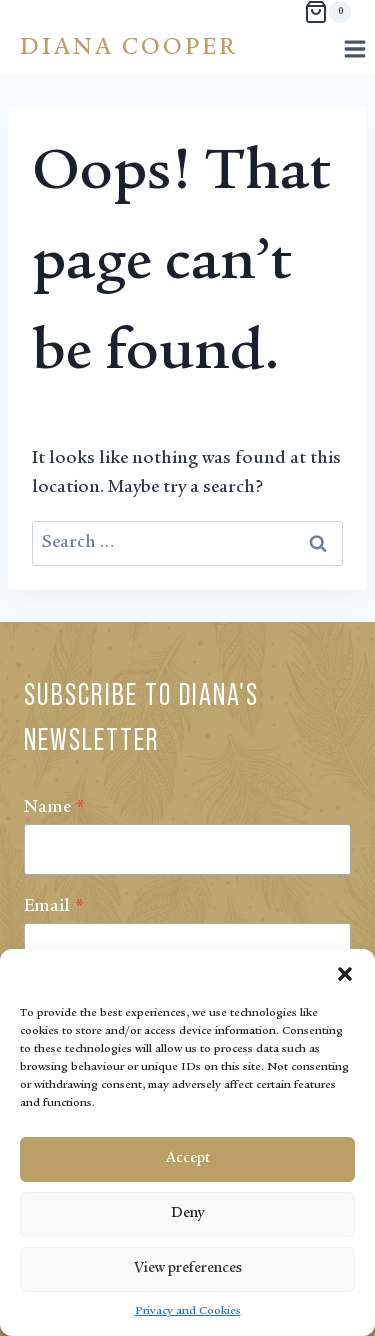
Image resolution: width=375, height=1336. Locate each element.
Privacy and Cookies (188, 1311)
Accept (188, 1158)
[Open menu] (354, 48)
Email (54, 907)
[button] (345, 974)
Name (54, 808)
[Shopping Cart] (327, 12)
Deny (187, 1213)
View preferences (188, 1268)
